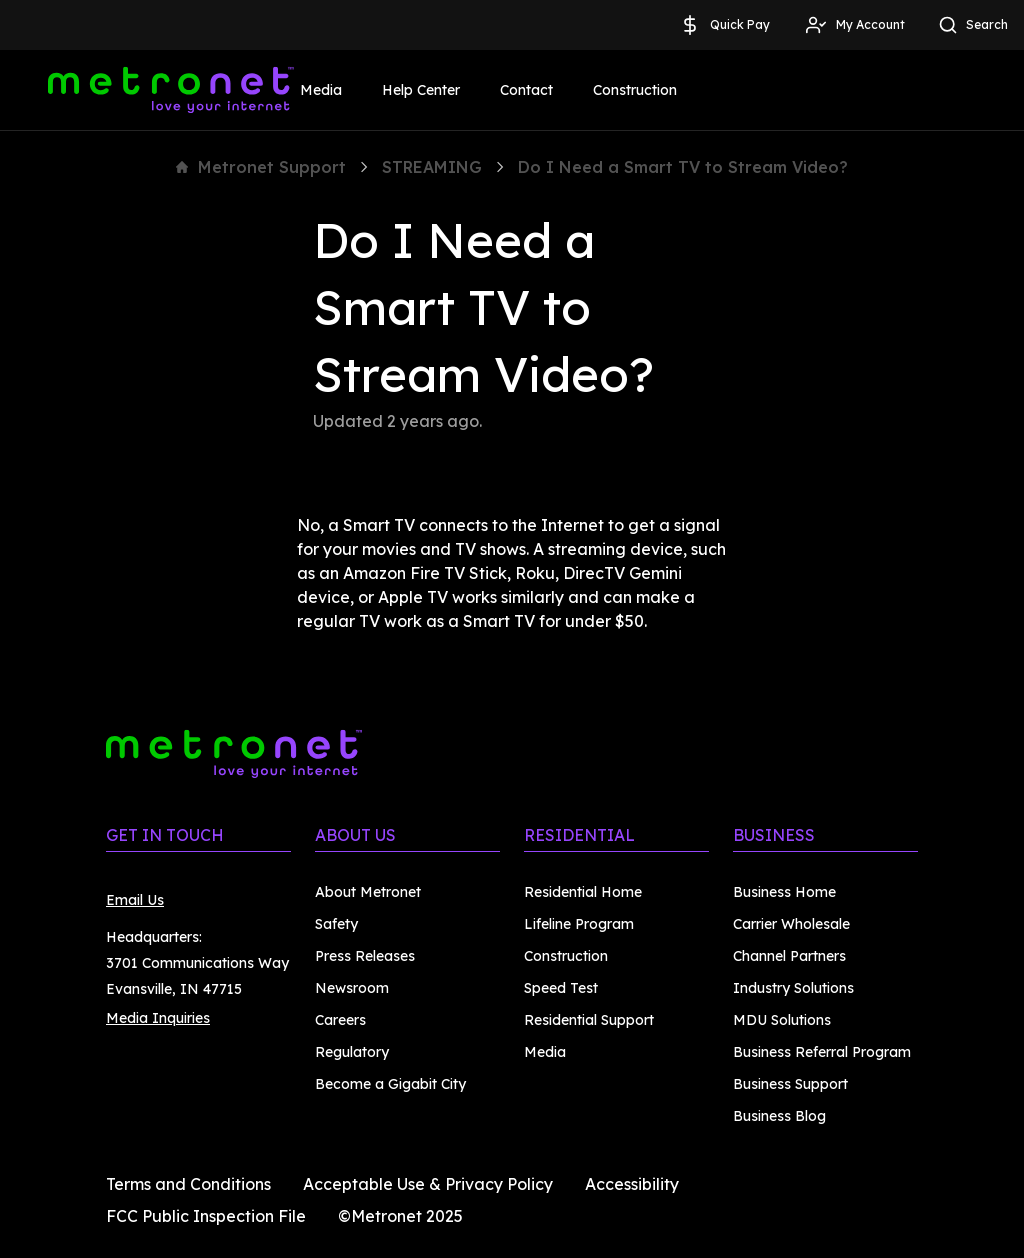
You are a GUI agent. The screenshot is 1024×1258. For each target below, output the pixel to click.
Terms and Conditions (188, 1184)
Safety (336, 924)
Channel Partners (789, 956)
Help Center (421, 90)
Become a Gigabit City (390, 1084)
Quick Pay (724, 25)
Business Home (784, 892)
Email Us (135, 900)
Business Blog (779, 1116)
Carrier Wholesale (791, 924)
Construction (635, 90)
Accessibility (632, 1184)
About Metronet (368, 892)
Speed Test (561, 988)
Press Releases (365, 956)
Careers (340, 1020)
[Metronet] (171, 90)
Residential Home (583, 892)
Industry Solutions (793, 988)
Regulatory (352, 1052)
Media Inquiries (158, 1018)
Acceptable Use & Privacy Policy (428, 1184)
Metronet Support (261, 167)
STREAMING (432, 167)
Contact (526, 90)
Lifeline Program (579, 924)
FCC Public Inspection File (206, 1216)
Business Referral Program (822, 1052)
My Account (854, 25)
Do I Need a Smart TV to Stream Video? (683, 167)
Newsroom (352, 988)
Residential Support (589, 1020)
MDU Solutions (782, 1020)
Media (321, 90)
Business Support (790, 1084)
